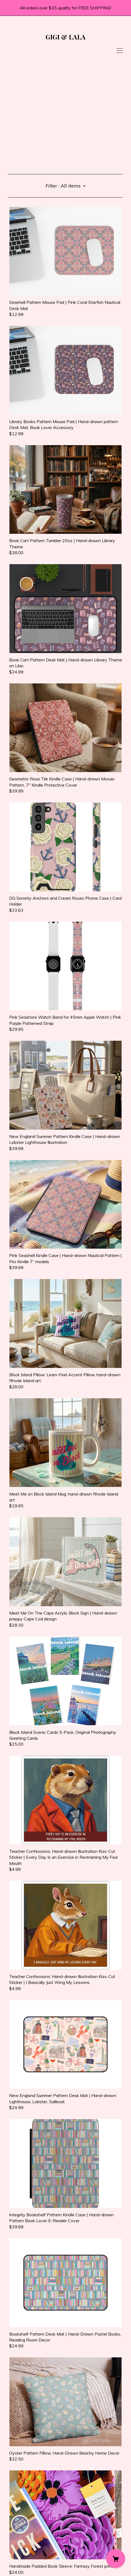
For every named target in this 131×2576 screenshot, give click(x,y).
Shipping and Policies (28, 2550)
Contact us (18, 2544)
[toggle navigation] (119, 50)
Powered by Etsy (25, 2565)
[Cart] (115, 2558)
